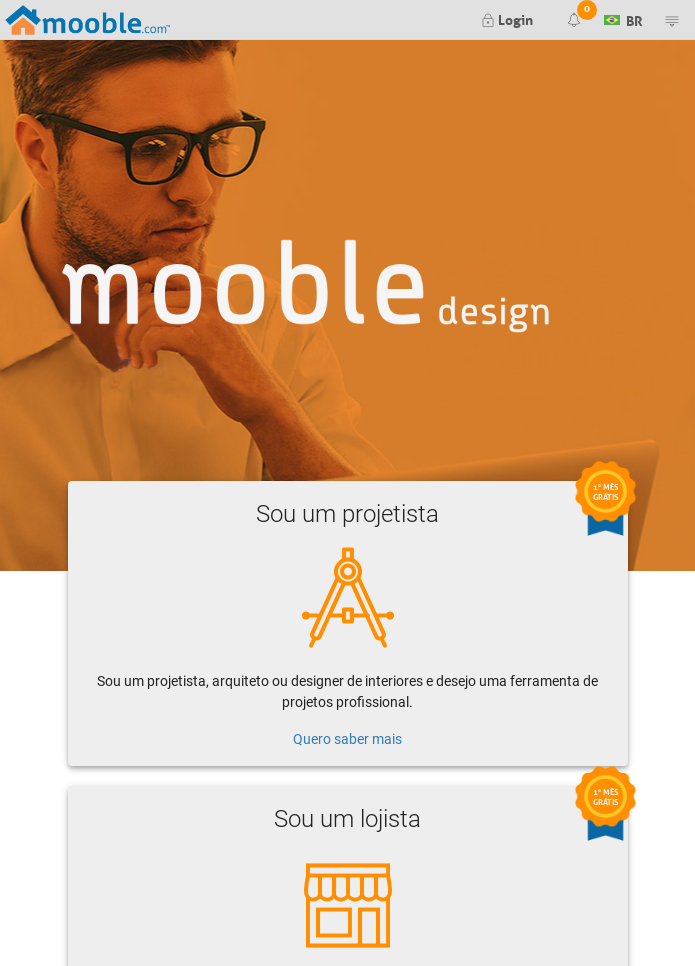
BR (623, 18)
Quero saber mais (347, 739)
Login (507, 18)
